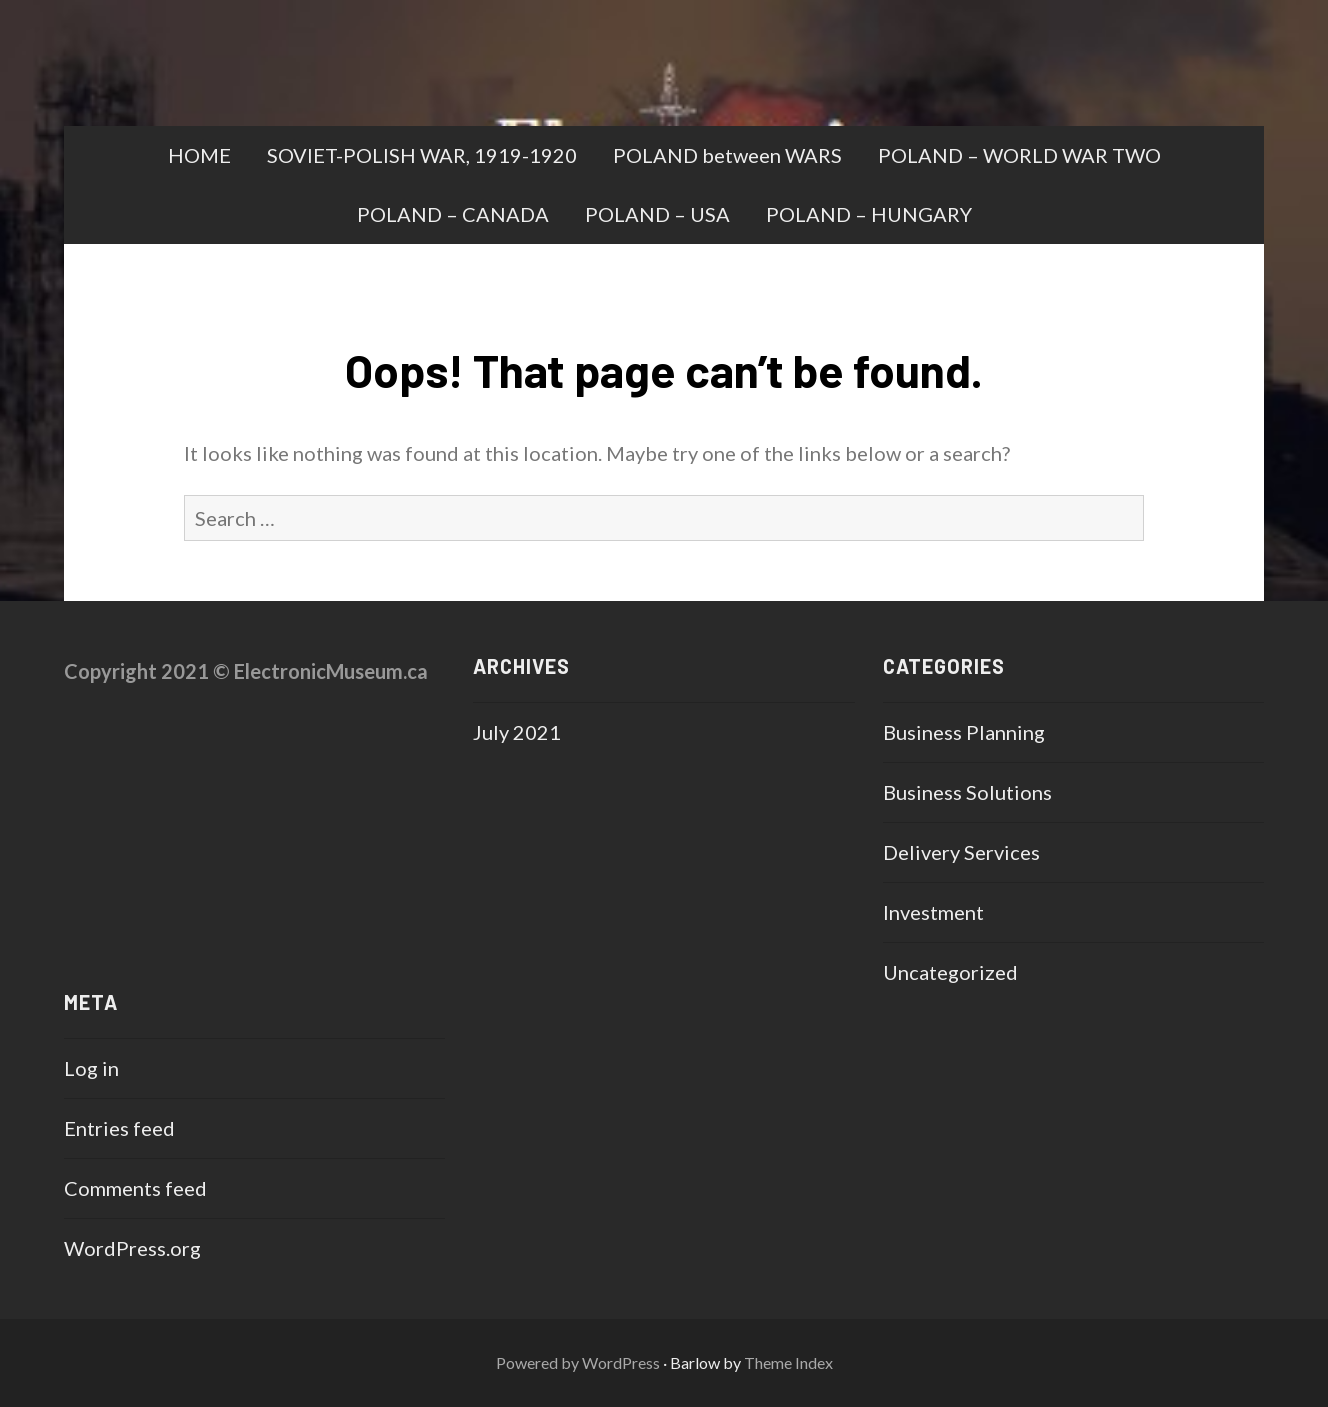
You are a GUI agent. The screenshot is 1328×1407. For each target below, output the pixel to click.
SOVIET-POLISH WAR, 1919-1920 (422, 155)
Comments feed (135, 1188)
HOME (199, 155)
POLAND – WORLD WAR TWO (1019, 155)
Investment (933, 912)
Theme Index (788, 1362)
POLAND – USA (657, 214)
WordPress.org (132, 1248)
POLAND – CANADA (453, 214)
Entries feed (119, 1128)
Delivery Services (961, 852)
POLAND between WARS (727, 155)
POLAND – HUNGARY (869, 214)
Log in (91, 1068)
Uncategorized (950, 972)
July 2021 (517, 732)
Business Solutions (967, 792)
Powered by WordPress (578, 1362)
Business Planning (964, 732)
